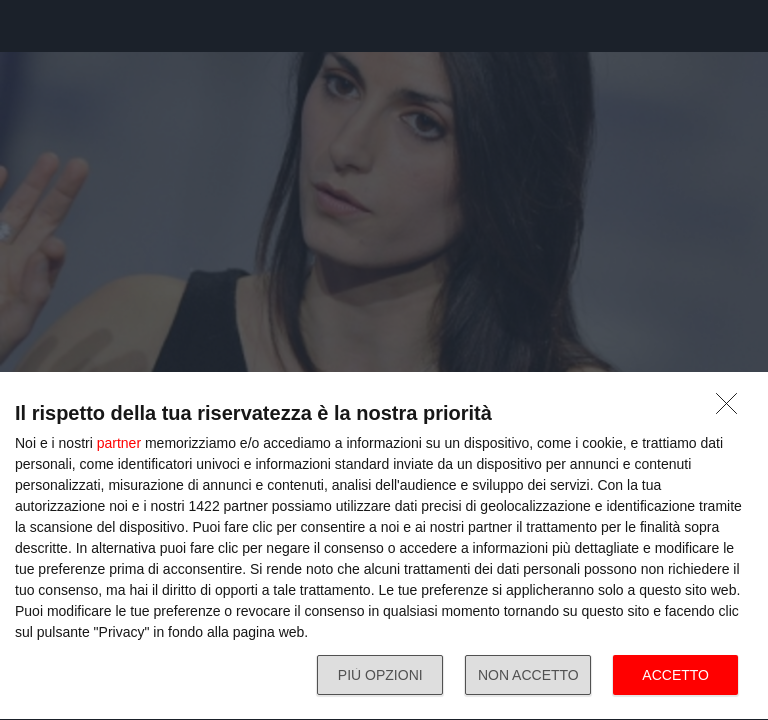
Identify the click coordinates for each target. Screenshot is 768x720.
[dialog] (384, 546)
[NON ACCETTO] (732, 409)
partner (119, 443)
